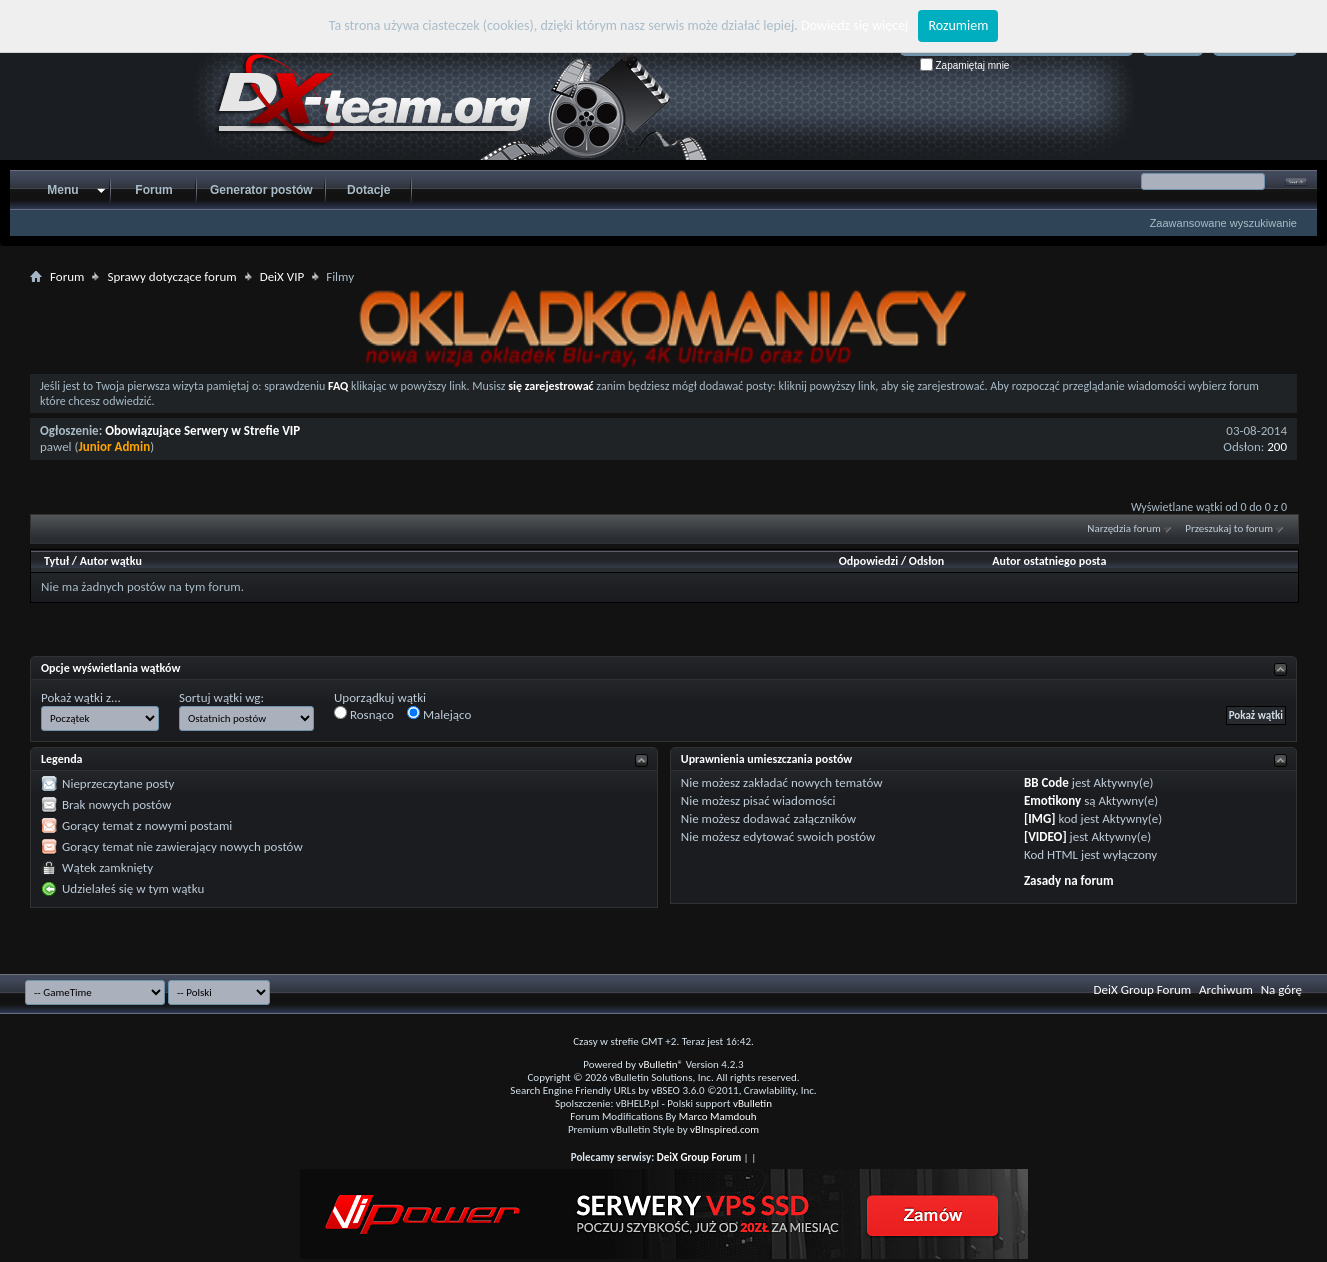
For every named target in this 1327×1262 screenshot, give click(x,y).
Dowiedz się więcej (854, 25)
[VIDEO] (1045, 836)
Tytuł (56, 561)
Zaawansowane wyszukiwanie (1223, 223)
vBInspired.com (724, 1129)
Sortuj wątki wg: (221, 697)
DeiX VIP (282, 276)
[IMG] (1040, 818)
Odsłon (926, 561)
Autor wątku (111, 561)
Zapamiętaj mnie (965, 65)
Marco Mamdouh (718, 1116)
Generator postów (261, 190)
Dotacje (368, 190)
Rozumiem (958, 25)
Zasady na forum (1069, 880)
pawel (56, 446)
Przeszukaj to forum (1229, 528)
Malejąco (439, 714)
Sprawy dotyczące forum (171, 276)
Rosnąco (364, 714)
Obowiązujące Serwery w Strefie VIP (202, 430)
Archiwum (1226, 989)
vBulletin (752, 1103)
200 (1277, 446)
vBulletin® (660, 1064)
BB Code (1046, 782)
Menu (62, 190)
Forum (153, 190)
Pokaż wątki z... (81, 697)
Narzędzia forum (1124, 528)
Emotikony (1052, 800)
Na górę (1281, 989)
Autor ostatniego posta (1049, 561)
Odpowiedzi (869, 561)
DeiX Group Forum (1143, 989)
